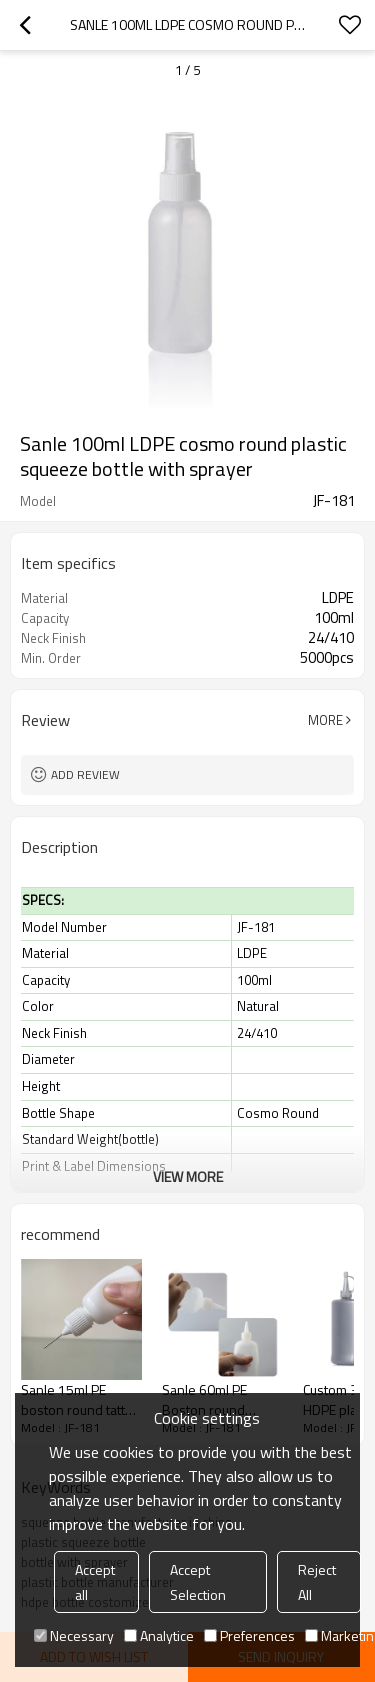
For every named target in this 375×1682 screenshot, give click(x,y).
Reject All (317, 1582)
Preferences (249, 1635)
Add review (85, 774)
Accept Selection (198, 1582)
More (325, 720)
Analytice (159, 1635)
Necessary (74, 1635)
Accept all (95, 1582)
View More (188, 1176)
